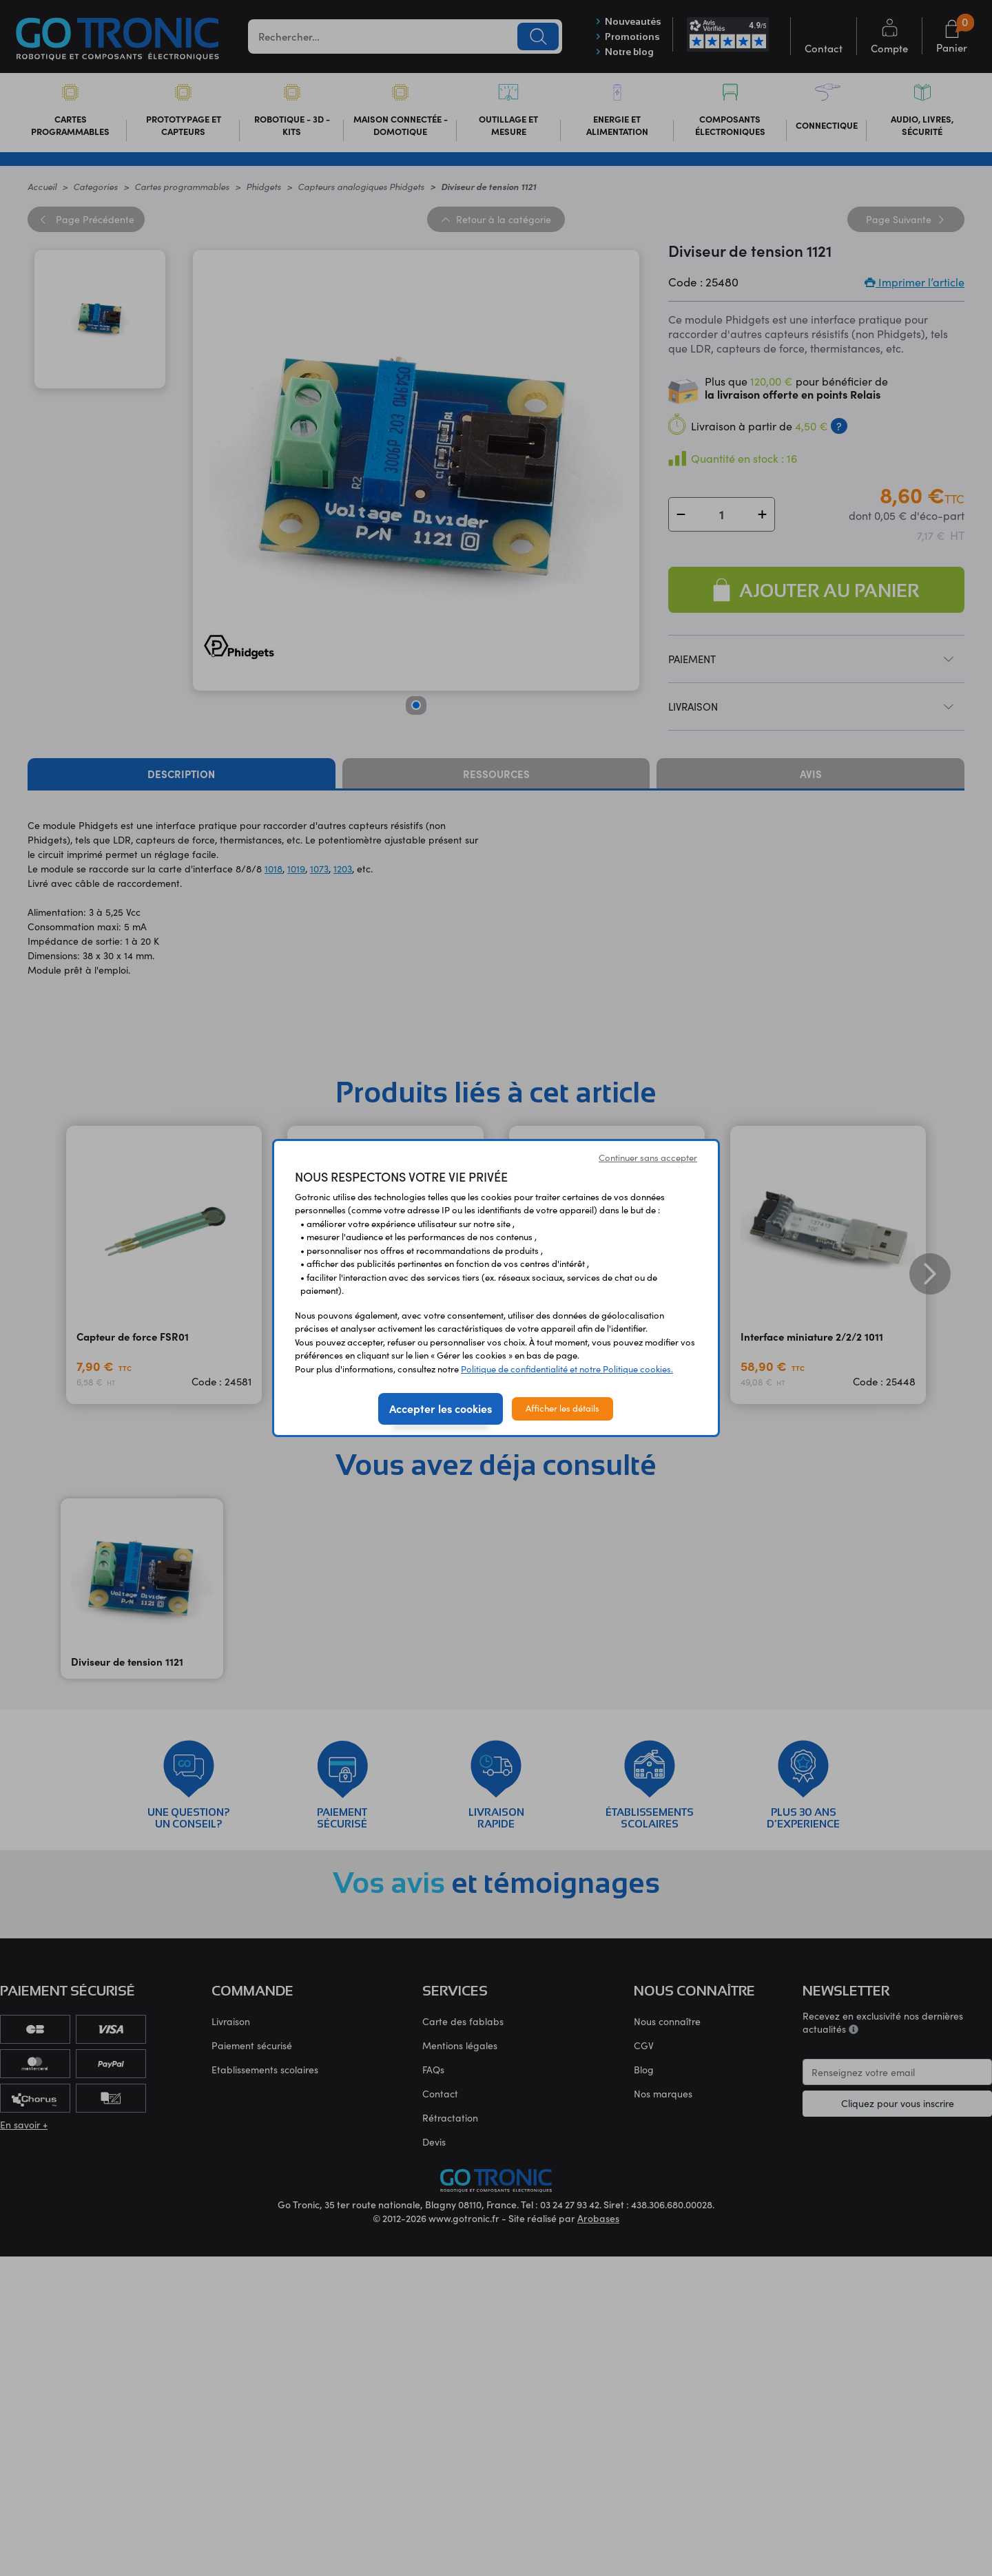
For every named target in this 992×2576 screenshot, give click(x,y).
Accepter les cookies (440, 1408)
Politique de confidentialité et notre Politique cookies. (567, 1369)
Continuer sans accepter (648, 1157)
